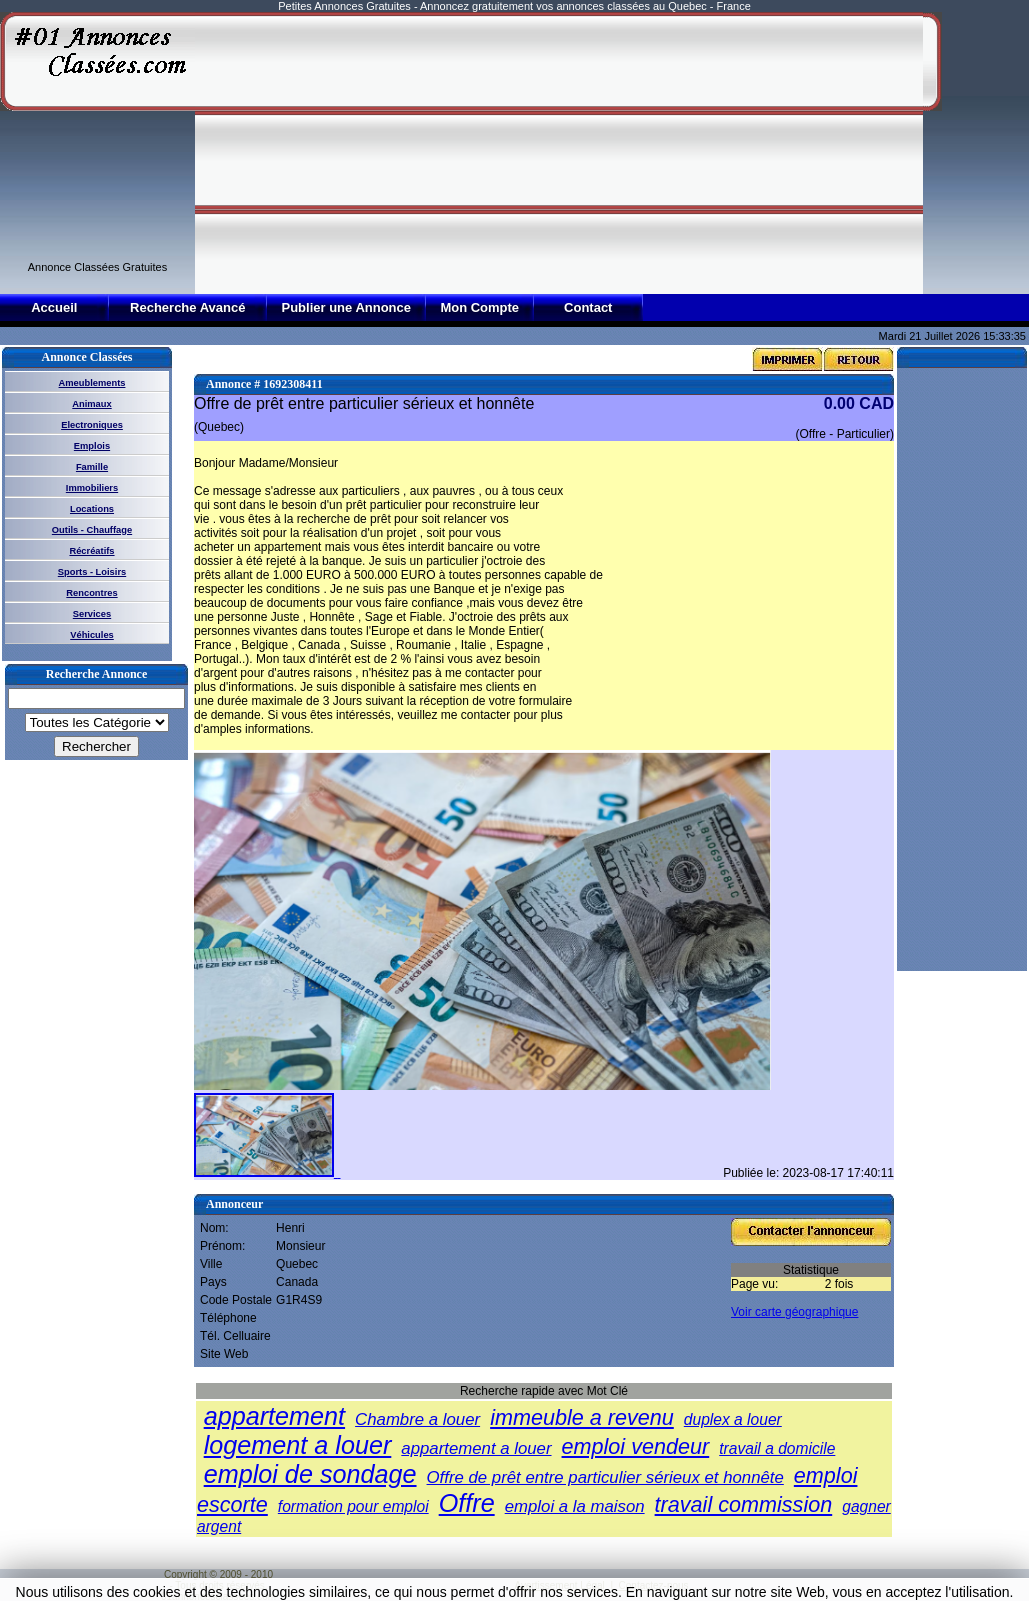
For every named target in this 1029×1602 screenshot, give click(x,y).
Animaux (91, 404)
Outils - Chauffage (92, 530)
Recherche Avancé (187, 307)
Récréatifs (91, 551)
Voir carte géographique (794, 1312)
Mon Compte (479, 307)
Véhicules (92, 635)
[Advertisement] (481, 152)
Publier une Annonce (346, 307)
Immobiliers (92, 488)
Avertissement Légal (559, 1585)
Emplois (92, 446)
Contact (588, 307)
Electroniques (92, 425)
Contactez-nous (654, 1585)
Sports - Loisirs (92, 572)
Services (92, 614)
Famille (92, 467)
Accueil (54, 307)
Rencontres (91, 593)
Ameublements (92, 383)
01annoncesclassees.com (218, 1596)
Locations (92, 509)
